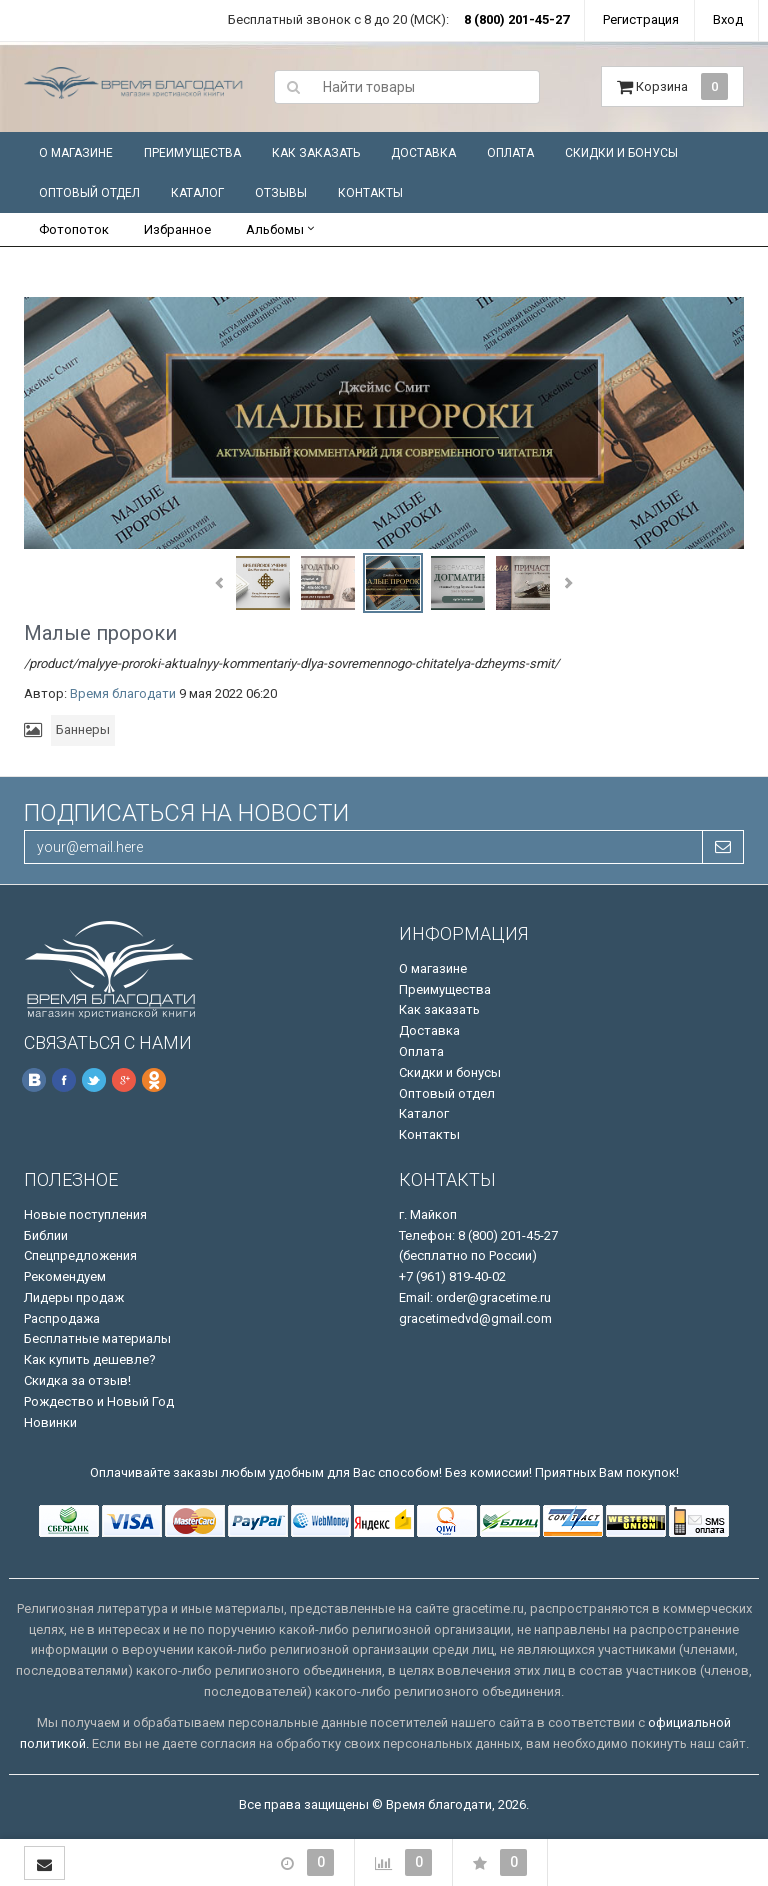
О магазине (76, 153)
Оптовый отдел (89, 193)
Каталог (197, 193)
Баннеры (83, 729)
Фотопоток (74, 229)
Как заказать (316, 153)
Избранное (177, 229)
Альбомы (275, 229)
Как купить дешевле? (90, 1359)
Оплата (510, 153)
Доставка (423, 153)
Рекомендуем (65, 1276)
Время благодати (123, 693)
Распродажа (62, 1318)
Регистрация (641, 19)
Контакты (370, 193)
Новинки (50, 1422)
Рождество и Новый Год (99, 1401)
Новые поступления (85, 1214)
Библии (46, 1235)
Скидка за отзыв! (77, 1380)
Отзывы (281, 193)
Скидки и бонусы (621, 153)
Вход (728, 19)
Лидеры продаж (74, 1297)
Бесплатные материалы (97, 1338)
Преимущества (192, 153)
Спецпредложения (80, 1255)
